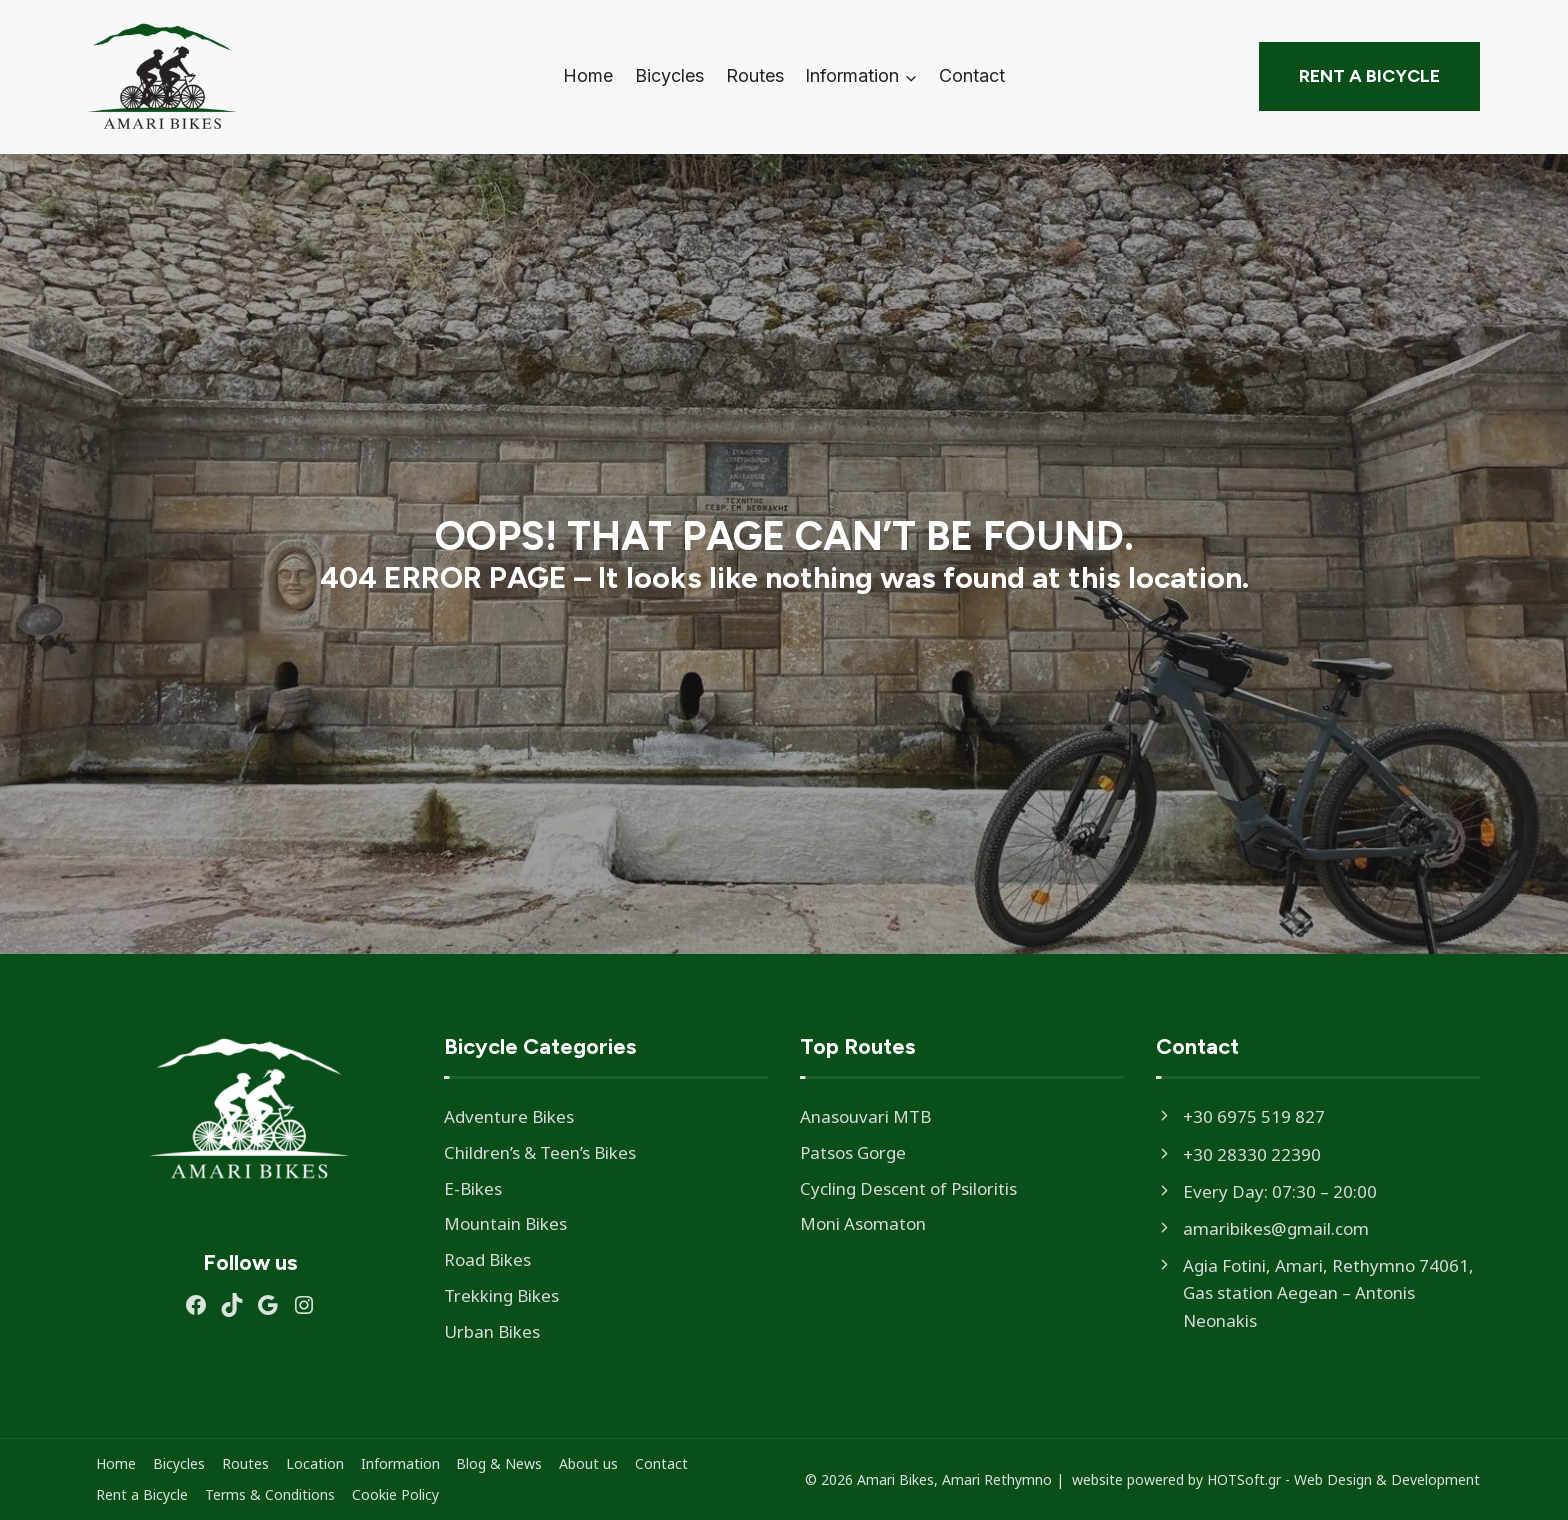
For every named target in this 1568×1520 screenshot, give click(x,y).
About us (588, 1463)
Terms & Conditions (270, 1494)
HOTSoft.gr (1244, 1479)
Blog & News (499, 1463)
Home (588, 75)
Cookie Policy (395, 1494)
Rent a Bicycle (1369, 76)
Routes (755, 75)
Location (315, 1463)
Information (400, 1463)
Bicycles (669, 75)
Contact (972, 75)
